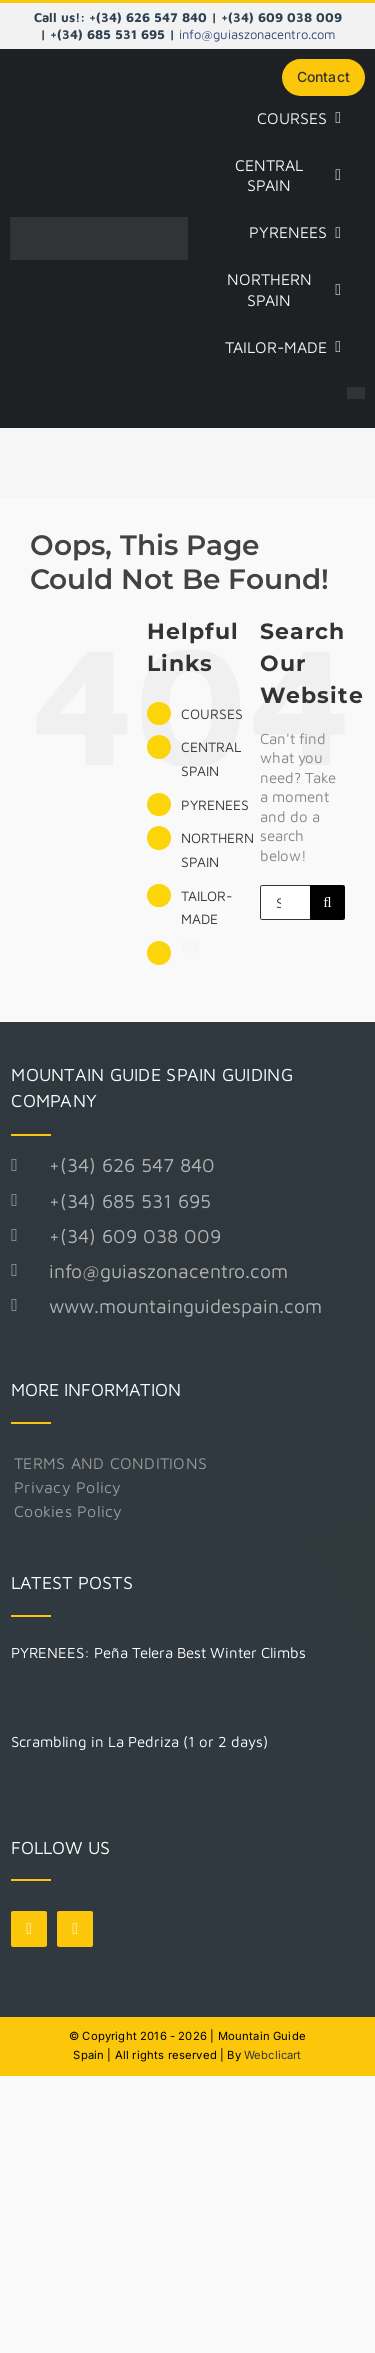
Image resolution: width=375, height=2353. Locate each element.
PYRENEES (215, 804)
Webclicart (273, 2055)
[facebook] (29, 1929)
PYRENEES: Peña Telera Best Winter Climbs (158, 1652)
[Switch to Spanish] (356, 394)
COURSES (212, 713)
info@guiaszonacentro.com (257, 34)
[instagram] (75, 1929)
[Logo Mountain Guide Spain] (99, 224)
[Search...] (285, 902)
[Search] (327, 902)
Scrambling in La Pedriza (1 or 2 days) (139, 1741)
